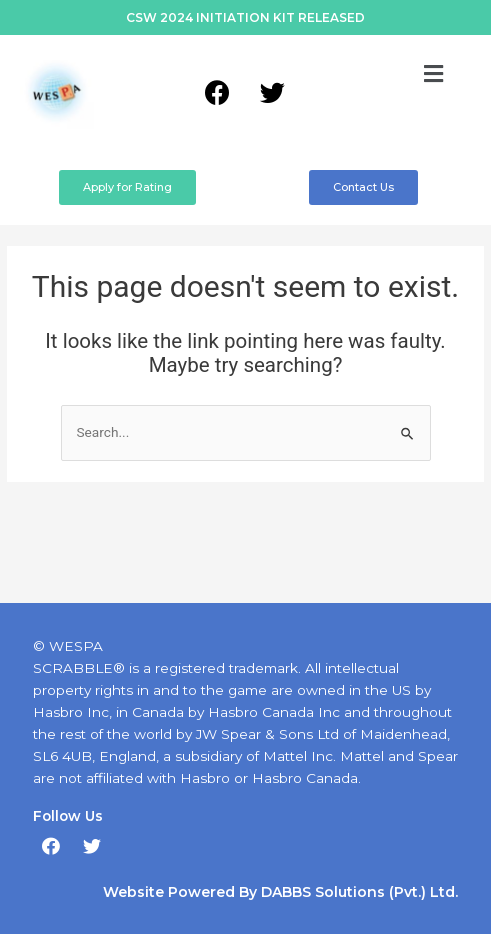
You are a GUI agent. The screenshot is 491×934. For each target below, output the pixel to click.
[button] (434, 74)
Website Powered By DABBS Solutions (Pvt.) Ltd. (280, 892)
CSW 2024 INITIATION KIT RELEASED (245, 17)
